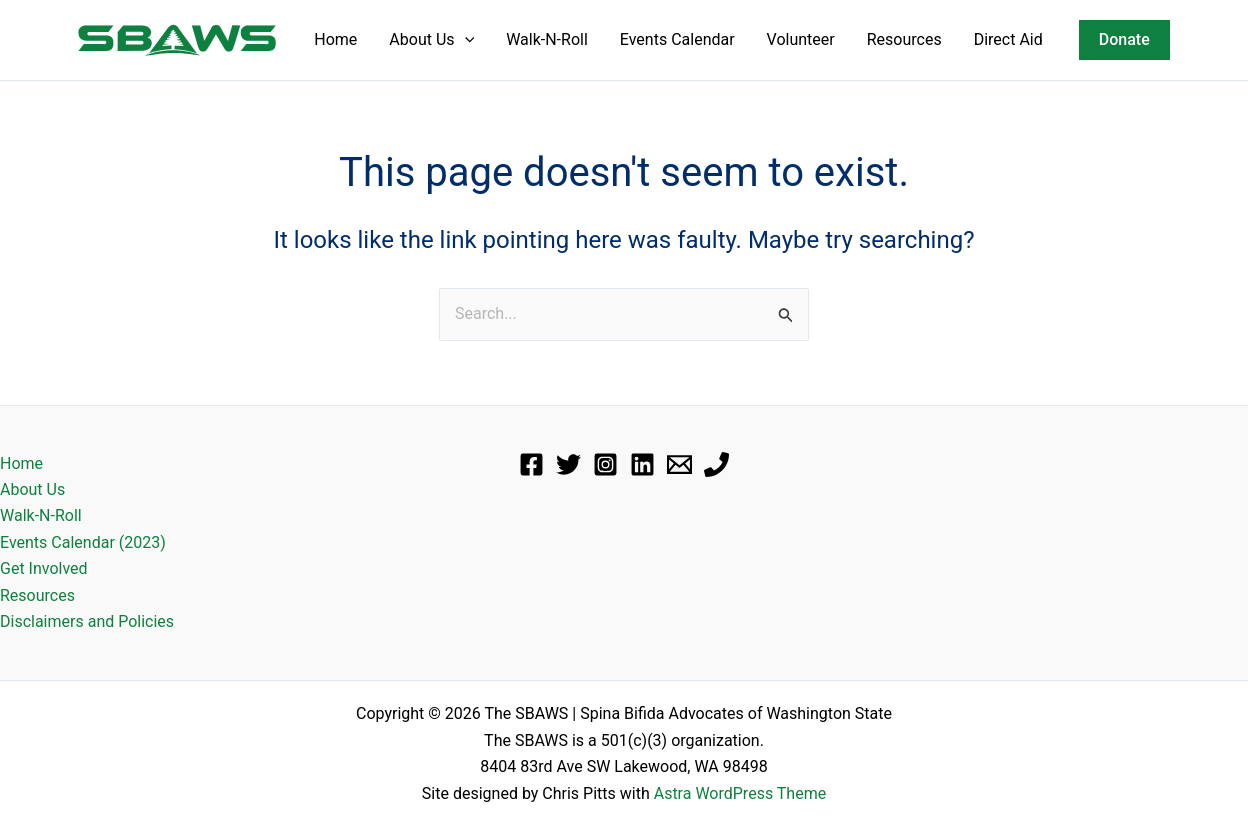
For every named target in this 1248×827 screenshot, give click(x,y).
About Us (431, 40)
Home (335, 39)
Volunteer (801, 39)
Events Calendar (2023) (83, 542)
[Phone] (716, 464)
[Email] (679, 464)
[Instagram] (605, 464)
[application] (465, 40)
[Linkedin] (642, 464)
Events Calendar (677, 39)
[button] (1124, 40)
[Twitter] (568, 464)
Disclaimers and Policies (87, 621)
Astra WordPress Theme (740, 793)
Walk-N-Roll (547, 39)
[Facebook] (531, 464)
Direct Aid (1008, 39)
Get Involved (44, 568)
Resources (904, 39)
